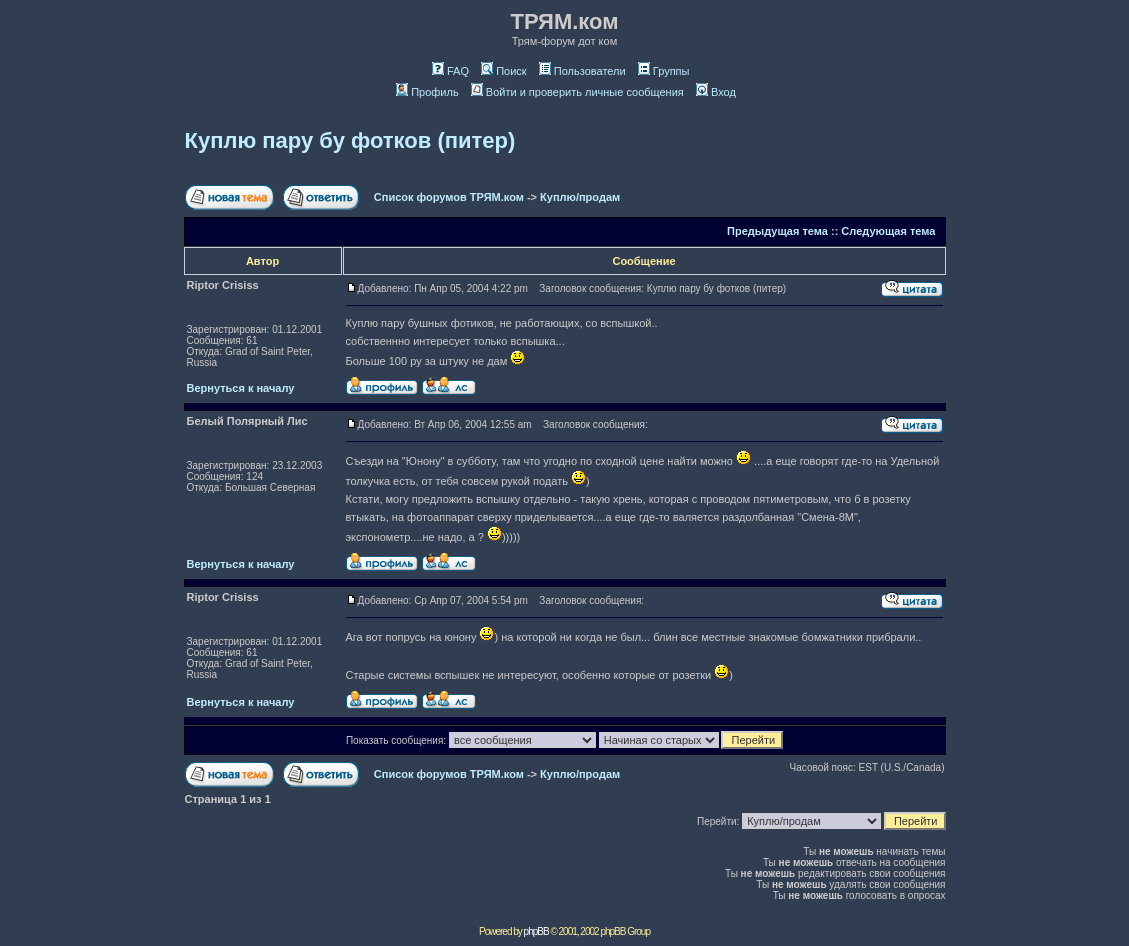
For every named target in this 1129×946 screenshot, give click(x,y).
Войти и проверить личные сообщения (577, 92)
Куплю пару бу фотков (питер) (350, 140)
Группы (664, 71)
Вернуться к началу (241, 388)
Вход (716, 92)
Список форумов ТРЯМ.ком (449, 197)
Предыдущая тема (777, 231)
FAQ (450, 71)
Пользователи (582, 71)
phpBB (536, 931)
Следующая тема (888, 231)
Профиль (427, 92)
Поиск (503, 71)
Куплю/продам (580, 197)
